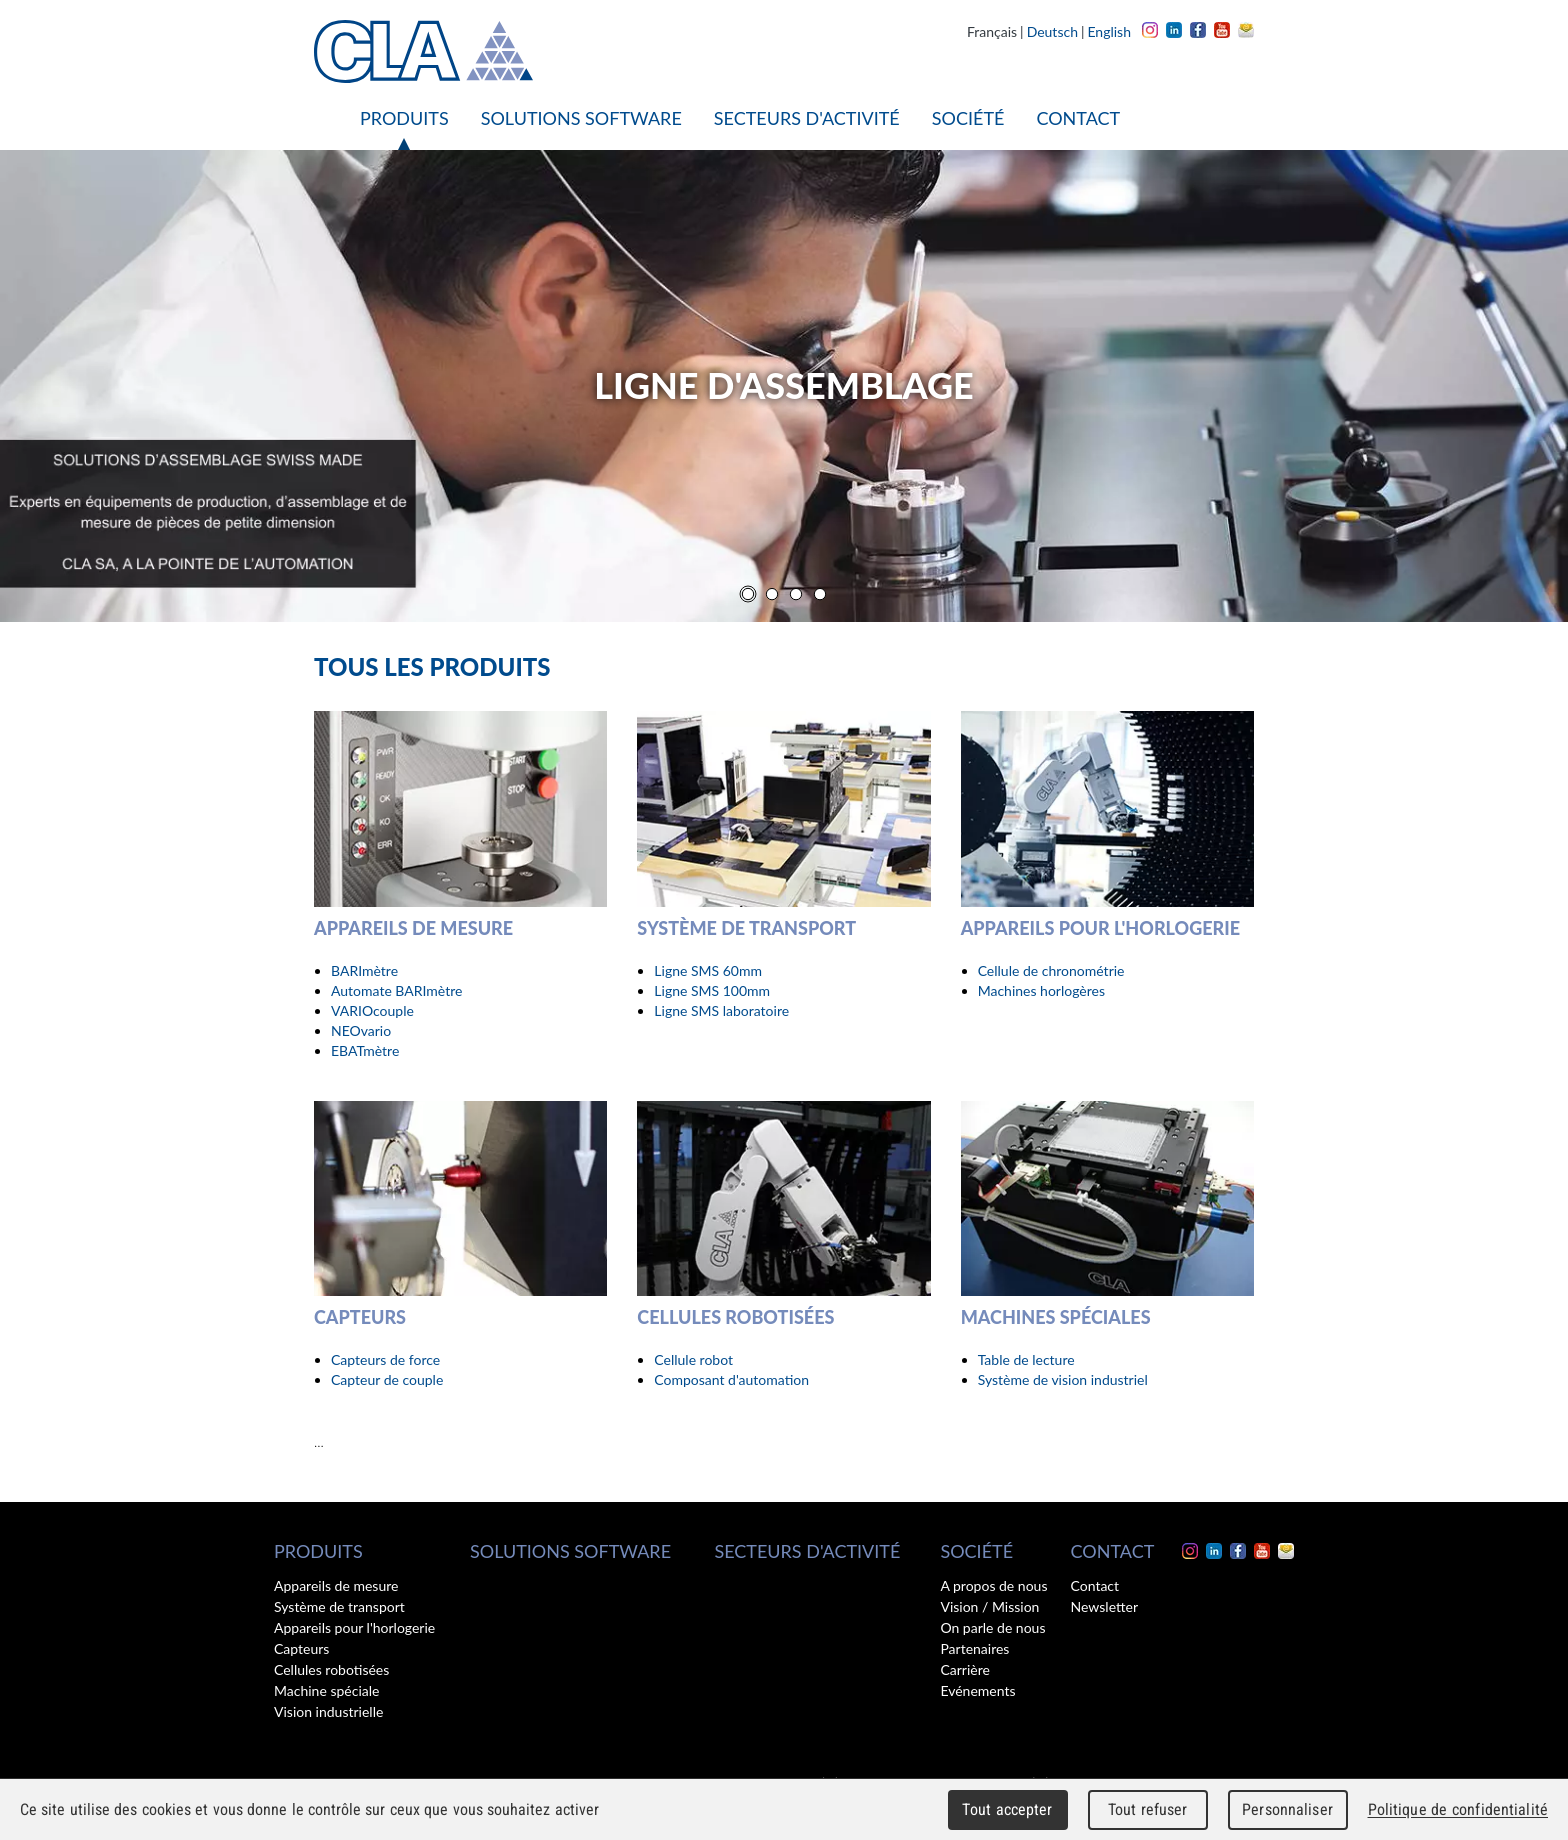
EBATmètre (365, 1050)
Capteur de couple (387, 1379)
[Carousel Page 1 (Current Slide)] (748, 594)
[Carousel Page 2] (772, 594)
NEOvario (361, 1030)
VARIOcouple (372, 1010)
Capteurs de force (385, 1359)
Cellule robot (693, 1359)
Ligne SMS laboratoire (721, 1010)
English (1109, 31)
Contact (1078, 118)
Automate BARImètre (396, 990)
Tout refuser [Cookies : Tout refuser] (1148, 1809)
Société (968, 118)
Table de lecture (1026, 1359)
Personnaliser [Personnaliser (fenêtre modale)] (1287, 1809)
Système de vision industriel (1063, 1379)
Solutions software (581, 118)
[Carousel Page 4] (820, 594)
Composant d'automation (731, 1379)
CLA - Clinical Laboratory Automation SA (423, 51)
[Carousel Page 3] (796, 594)
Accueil (329, 118)
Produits (404, 118)
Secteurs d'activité (807, 118)
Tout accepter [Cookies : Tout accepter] (1007, 1809)
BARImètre (364, 970)
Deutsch (1052, 31)
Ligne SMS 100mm (712, 990)
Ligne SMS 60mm (708, 970)
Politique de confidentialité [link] (1458, 1809)
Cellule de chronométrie (1051, 970)
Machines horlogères (1041, 990)
